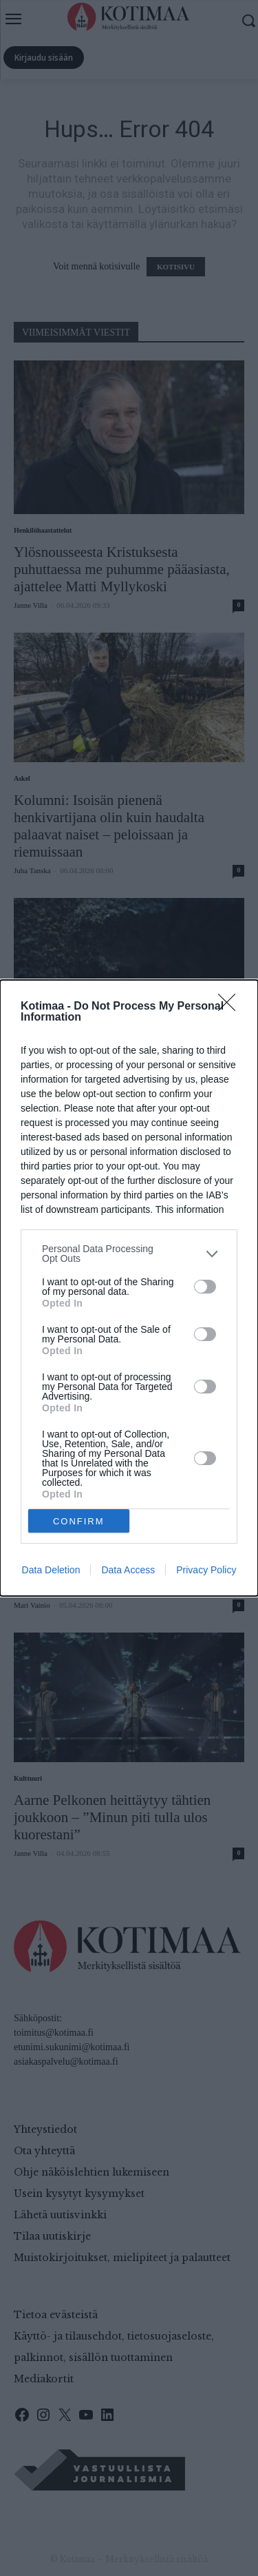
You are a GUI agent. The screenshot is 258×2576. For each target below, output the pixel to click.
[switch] (205, 1287)
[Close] (231, 1007)
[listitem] (129, 1253)
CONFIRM (79, 1521)
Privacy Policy (206, 1569)
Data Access (128, 1569)
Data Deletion (51, 1569)
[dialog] (129, 1288)
